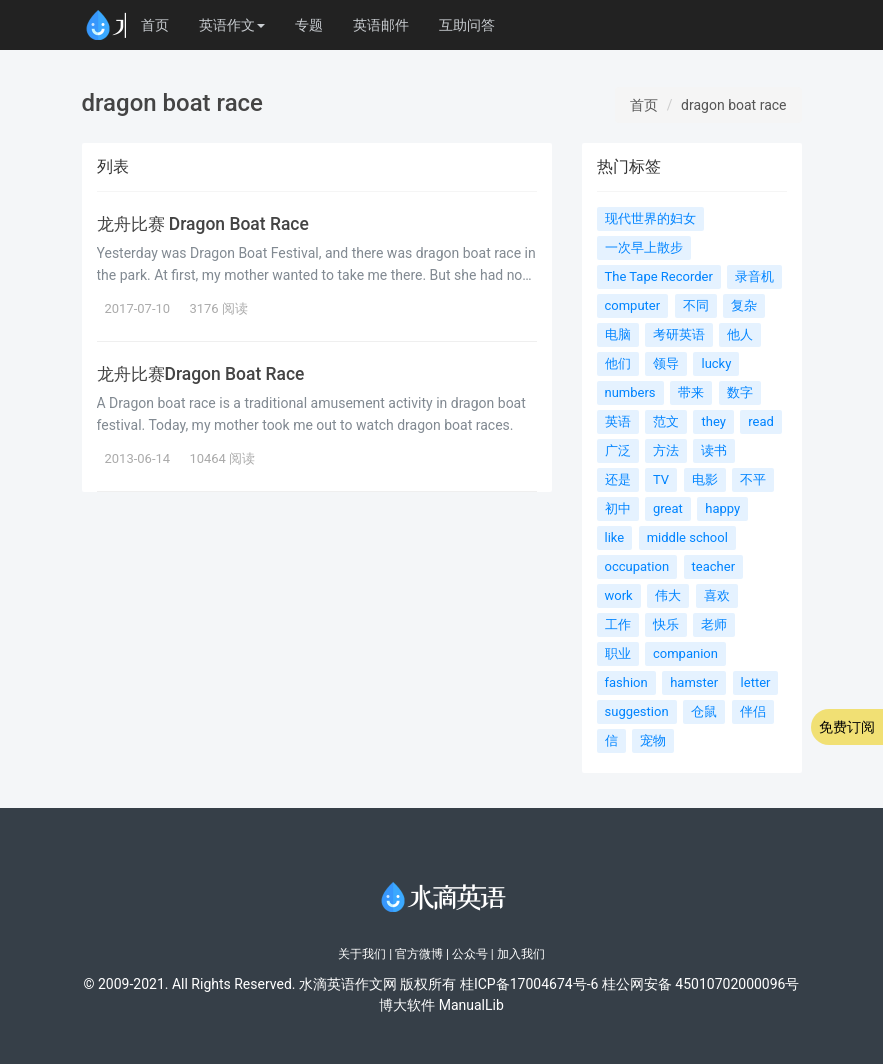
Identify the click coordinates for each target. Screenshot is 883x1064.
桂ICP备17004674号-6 (529, 984)
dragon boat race (733, 105)
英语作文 (232, 25)
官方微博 (419, 954)
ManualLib (471, 1005)
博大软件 (407, 1005)
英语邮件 (381, 25)
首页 (155, 25)
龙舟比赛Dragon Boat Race (203, 374)
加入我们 (521, 954)
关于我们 (362, 954)
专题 (309, 25)
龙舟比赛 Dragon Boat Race (205, 224)
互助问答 (467, 25)
